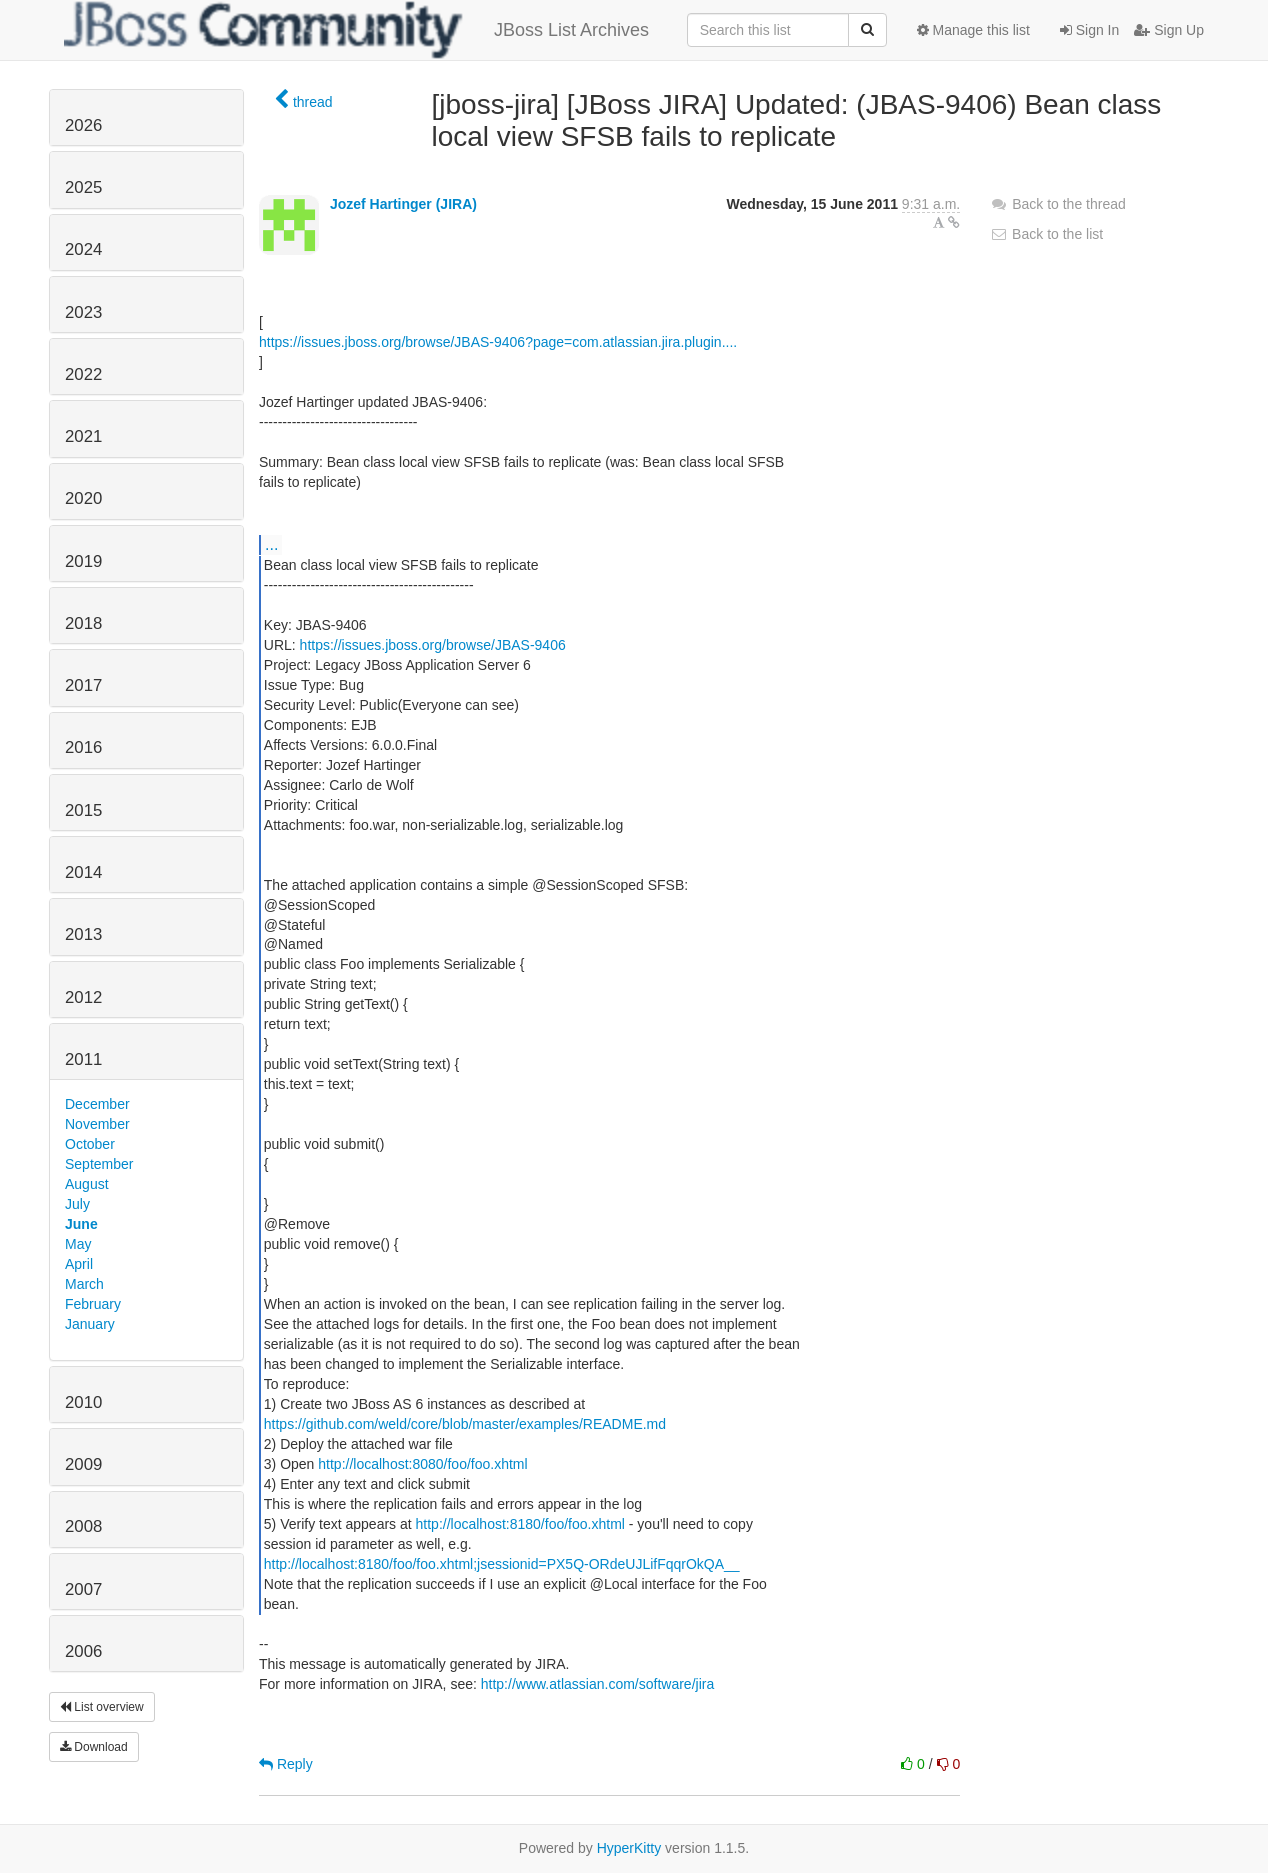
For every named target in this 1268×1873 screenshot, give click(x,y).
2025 (83, 187)
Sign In (1089, 30)
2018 (83, 623)
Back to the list (1046, 234)
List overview (102, 1707)
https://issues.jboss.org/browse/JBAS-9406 (433, 645)
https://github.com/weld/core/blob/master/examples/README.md (465, 1424)
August (87, 1184)
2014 (83, 872)
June (81, 1224)
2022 (83, 374)
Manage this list (973, 30)
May (78, 1244)
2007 (83, 1589)
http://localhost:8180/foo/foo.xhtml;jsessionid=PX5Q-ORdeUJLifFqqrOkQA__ (502, 1564)
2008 (83, 1526)
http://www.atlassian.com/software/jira (597, 1684)
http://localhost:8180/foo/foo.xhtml (520, 1524)
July (77, 1204)
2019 (83, 561)
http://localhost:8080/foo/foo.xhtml (422, 1464)
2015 (83, 810)
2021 (83, 436)
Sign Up (1169, 30)
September (99, 1164)
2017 (83, 685)
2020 (83, 498)
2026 (83, 125)
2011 (83, 1059)
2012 (83, 997)
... (271, 544)
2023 (83, 312)
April (79, 1264)
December (97, 1104)
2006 (83, 1651)
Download (94, 1747)
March (84, 1284)
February (93, 1304)
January (90, 1324)
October (90, 1144)
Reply (286, 1764)
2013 (83, 934)
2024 (83, 249)
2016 (83, 747)
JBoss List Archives (356, 30)
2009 (83, 1464)
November (97, 1124)
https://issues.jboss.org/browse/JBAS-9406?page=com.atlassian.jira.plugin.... (498, 342)
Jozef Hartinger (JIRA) (403, 204)
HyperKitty (629, 1848)
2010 (83, 1402)
